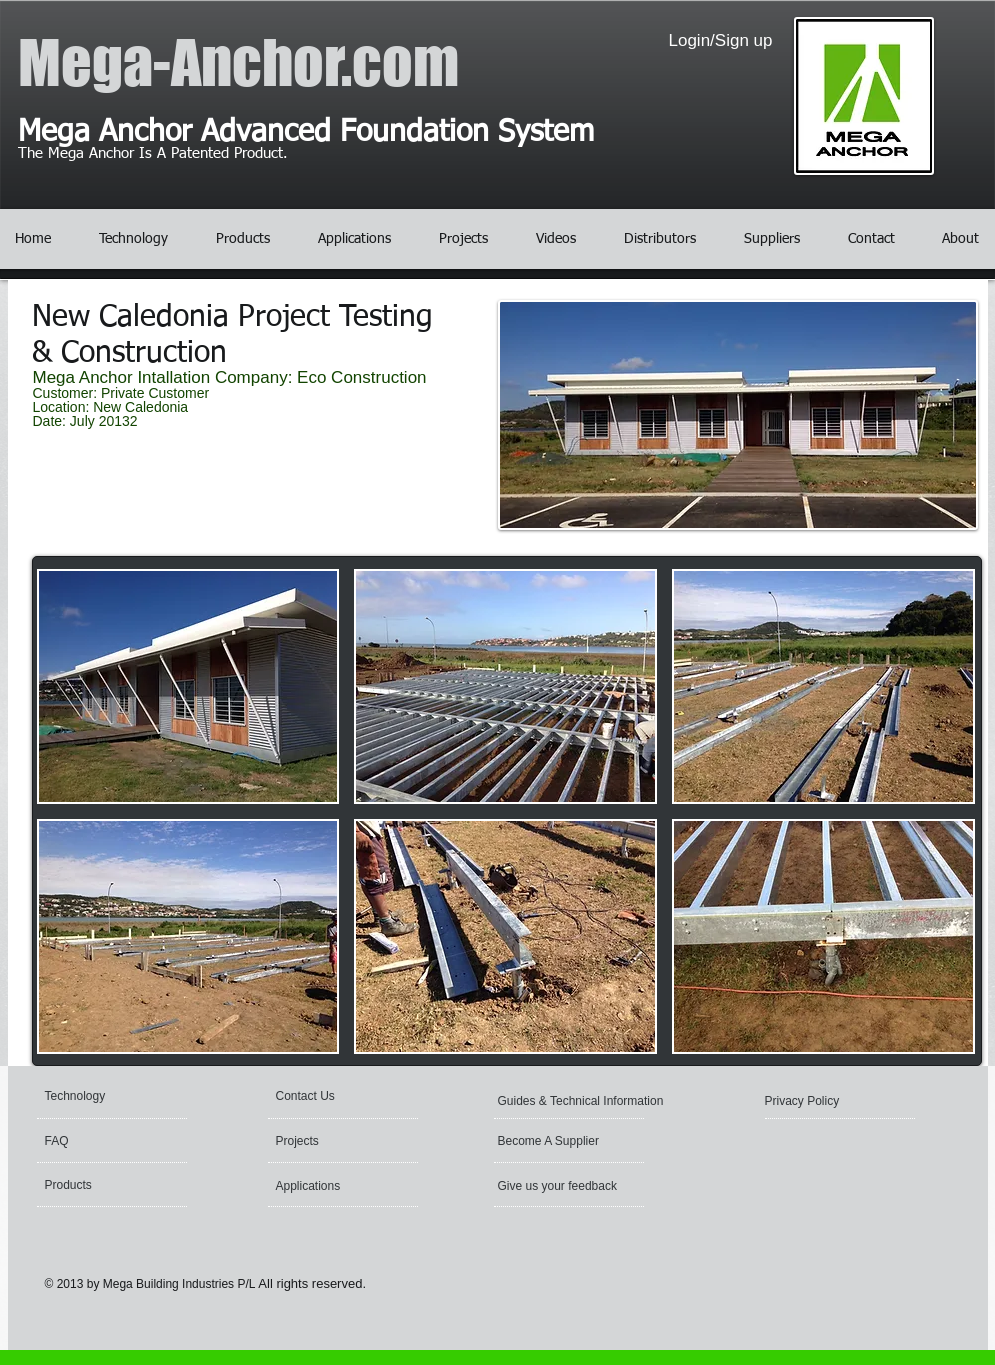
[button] (188, 686)
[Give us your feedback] (559, 1186)
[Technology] (121, 1096)
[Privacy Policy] (824, 1101)
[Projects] (334, 1141)
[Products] (121, 1185)
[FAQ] (121, 1141)
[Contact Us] (352, 1096)
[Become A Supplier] (574, 1141)
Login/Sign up (721, 40)
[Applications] (330, 1186)
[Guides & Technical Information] (585, 1101)
